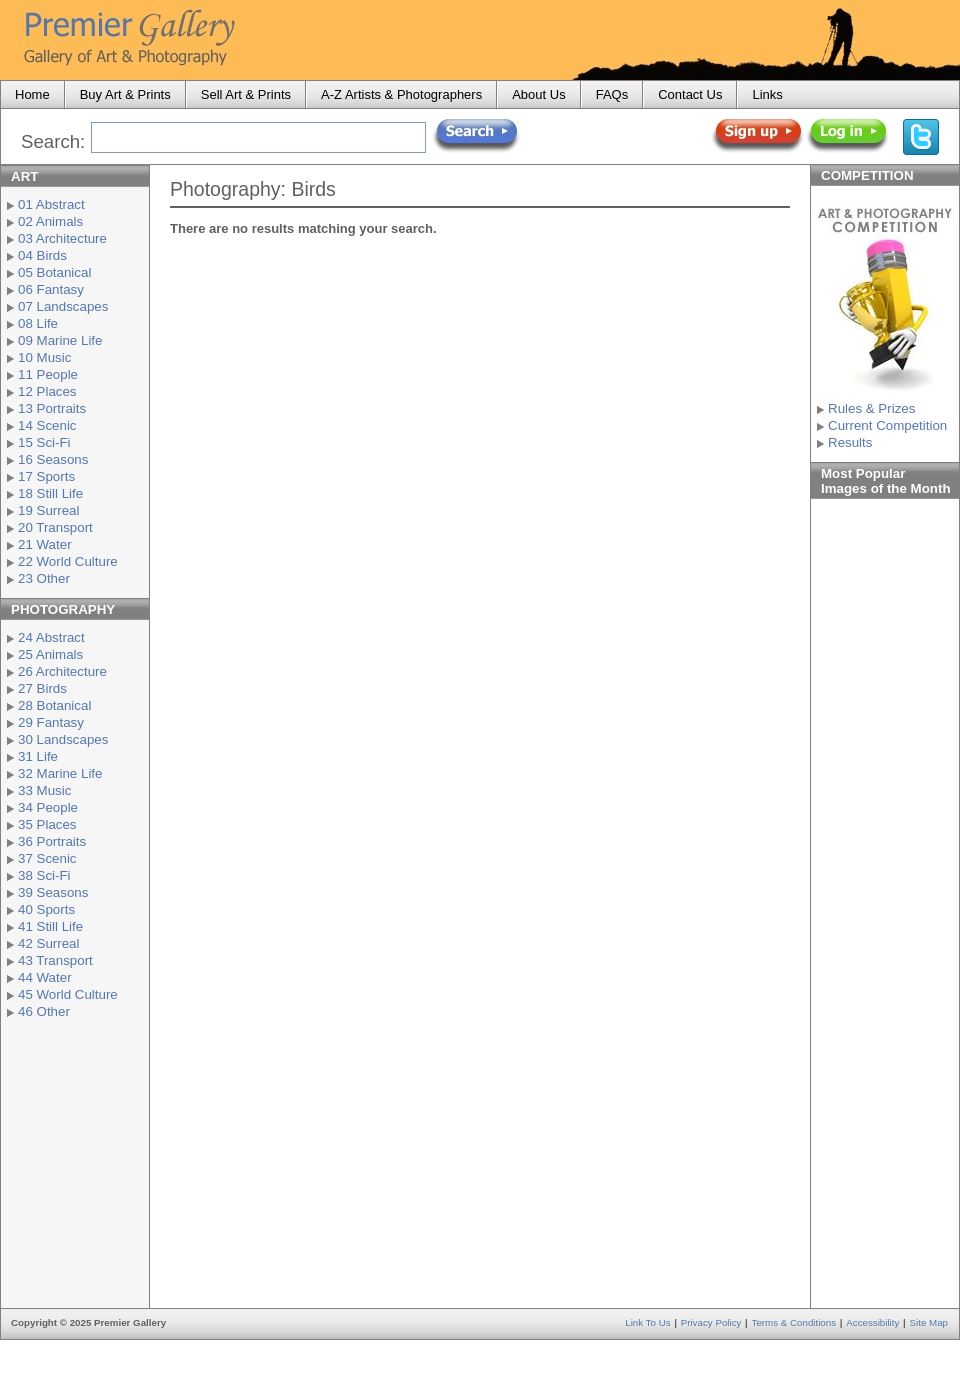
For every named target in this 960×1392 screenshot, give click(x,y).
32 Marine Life (60, 773)
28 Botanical (54, 705)
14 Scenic (47, 425)
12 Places (47, 391)
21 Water (45, 544)
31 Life (38, 756)
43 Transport (55, 960)
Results (850, 442)
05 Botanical (54, 272)
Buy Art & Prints (125, 94)
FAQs (612, 94)
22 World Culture (68, 561)
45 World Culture (68, 994)
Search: (53, 141)
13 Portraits (52, 408)
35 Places (47, 824)
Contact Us (690, 94)
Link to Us (647, 1322)
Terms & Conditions (794, 1322)
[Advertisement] (75, 1161)
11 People (48, 374)
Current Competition (887, 425)
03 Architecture (62, 238)
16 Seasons (53, 459)
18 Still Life (50, 493)
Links (767, 94)
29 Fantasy (51, 722)
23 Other (44, 578)
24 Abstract (51, 637)
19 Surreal (49, 510)
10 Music (44, 357)
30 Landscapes (63, 739)
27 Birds (42, 688)
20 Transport (55, 527)
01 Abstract (51, 204)
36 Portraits (52, 841)
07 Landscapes (63, 306)
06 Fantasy (51, 289)
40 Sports (46, 909)
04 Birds (42, 255)
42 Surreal (49, 943)
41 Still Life (50, 926)
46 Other (44, 1011)
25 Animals (50, 654)
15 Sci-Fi (44, 442)
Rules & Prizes (871, 408)
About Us (538, 94)
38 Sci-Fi (44, 875)
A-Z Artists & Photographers (401, 94)
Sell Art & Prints (246, 94)
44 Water (45, 977)
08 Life (38, 323)
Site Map (929, 1322)
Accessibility (872, 1322)
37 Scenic (47, 858)
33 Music (44, 790)
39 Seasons (53, 892)
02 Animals (50, 221)
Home (32, 94)
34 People (48, 807)
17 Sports (46, 476)
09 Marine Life (60, 340)
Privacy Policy (711, 1322)
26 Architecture (62, 671)
